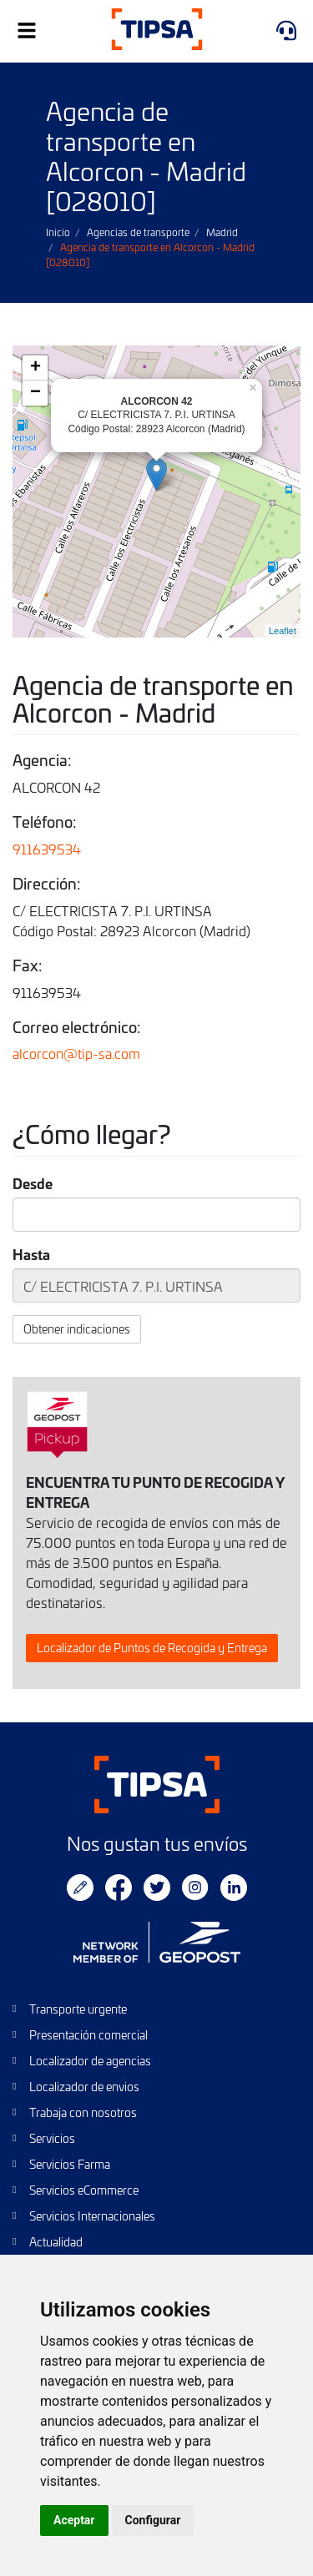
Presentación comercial (88, 2035)
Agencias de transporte (138, 232)
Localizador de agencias (90, 2061)
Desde (33, 1183)
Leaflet (282, 631)
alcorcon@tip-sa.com (76, 1053)
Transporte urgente (78, 2009)
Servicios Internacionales (92, 2216)
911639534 (47, 848)
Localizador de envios (84, 2087)
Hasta (31, 1254)
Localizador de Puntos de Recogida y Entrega (152, 1648)
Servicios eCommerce (84, 2190)
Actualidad (56, 2242)
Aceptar (74, 2520)
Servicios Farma (69, 2164)
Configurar (153, 2520)
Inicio (58, 232)
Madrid (222, 232)
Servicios (52, 2138)
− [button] (35, 393)
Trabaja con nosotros (83, 2112)
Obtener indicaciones (76, 1329)
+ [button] (35, 368)
